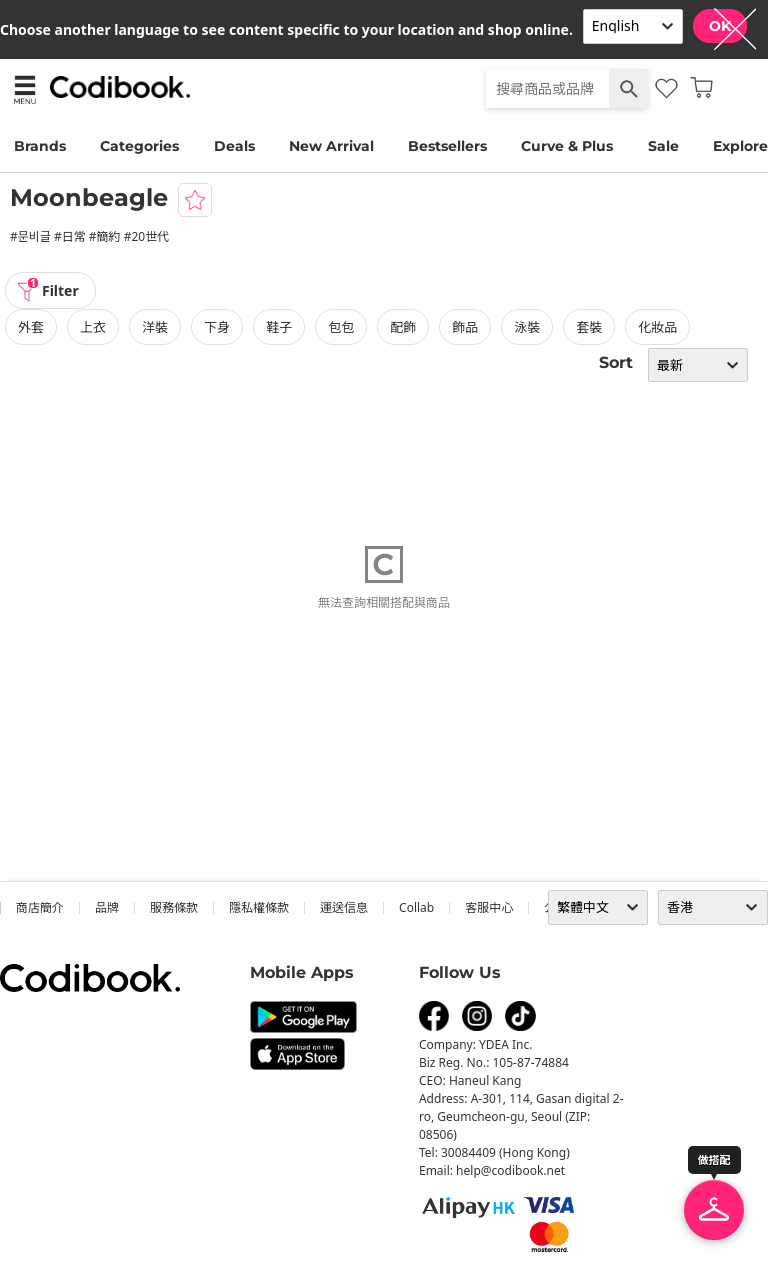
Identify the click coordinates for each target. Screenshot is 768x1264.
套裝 (589, 327)
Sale (663, 146)
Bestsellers (447, 146)
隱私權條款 (259, 907)
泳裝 (527, 327)
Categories (139, 146)
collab (416, 907)
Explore (740, 146)
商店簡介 (40, 907)
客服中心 (489, 907)
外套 (31, 327)
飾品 (465, 327)
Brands (40, 146)
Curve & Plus (567, 146)
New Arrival (331, 146)
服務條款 (174, 907)
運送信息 (344, 907)
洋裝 (155, 327)
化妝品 (657, 327)
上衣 (93, 327)
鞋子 (279, 327)
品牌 (107, 907)
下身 (217, 327)
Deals (234, 146)
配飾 (403, 327)
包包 (341, 327)
